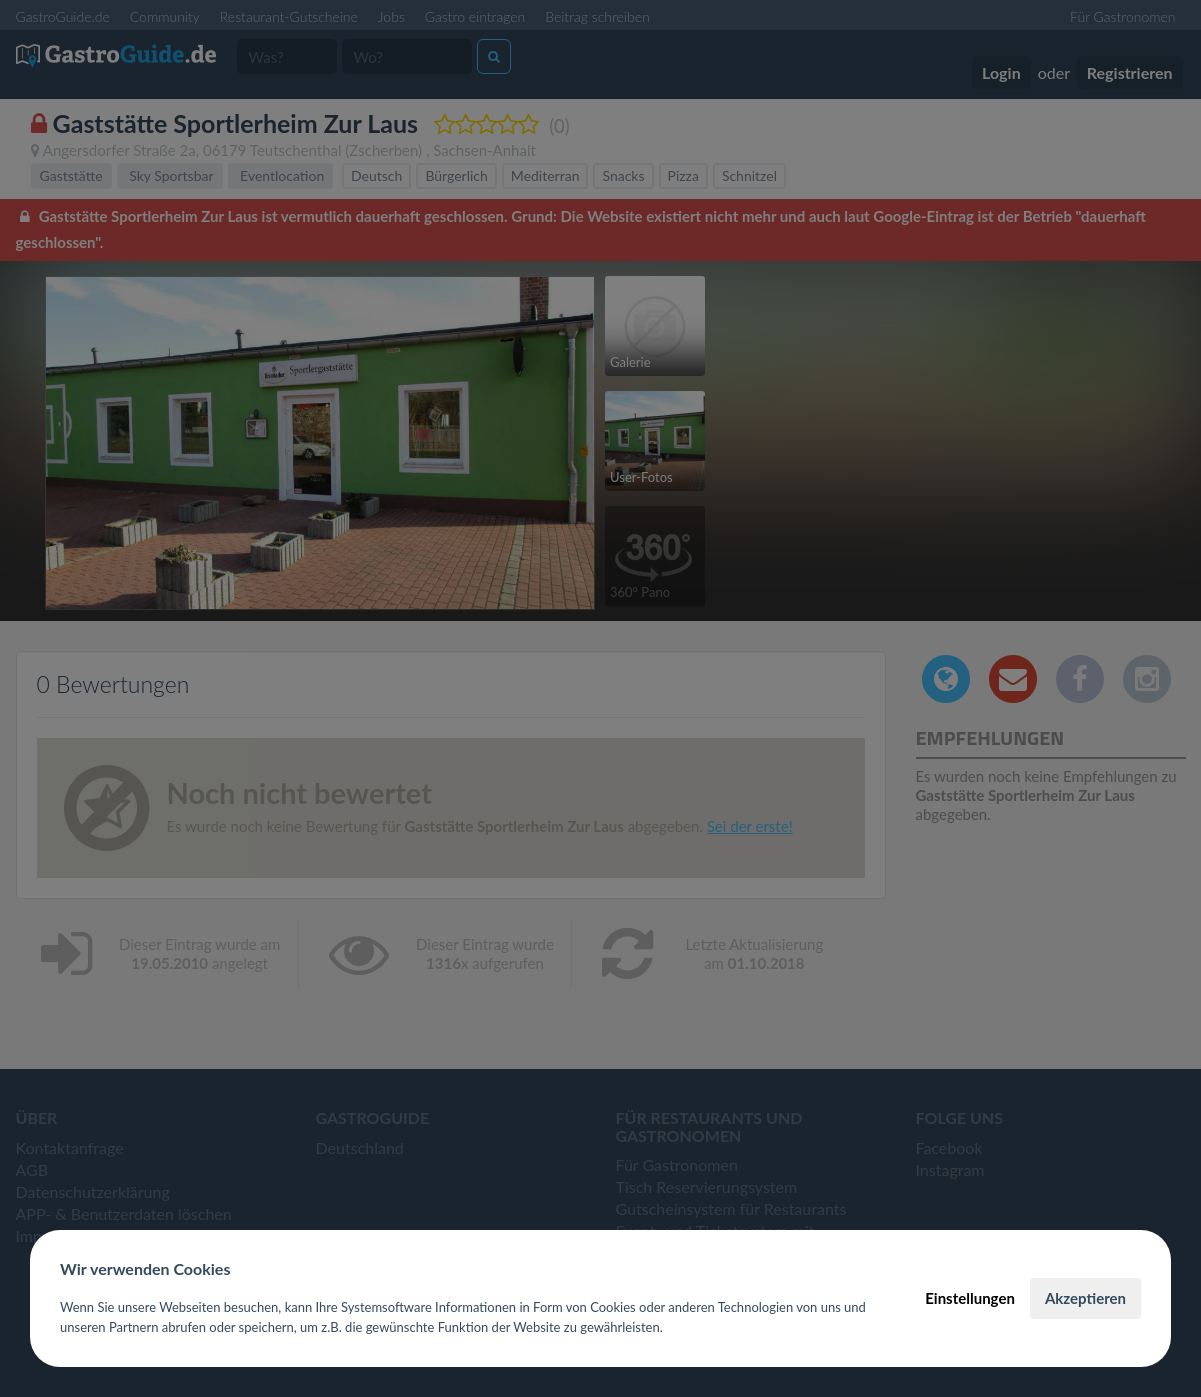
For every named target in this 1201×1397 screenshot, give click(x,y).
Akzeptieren (1085, 1298)
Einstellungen (970, 1298)
